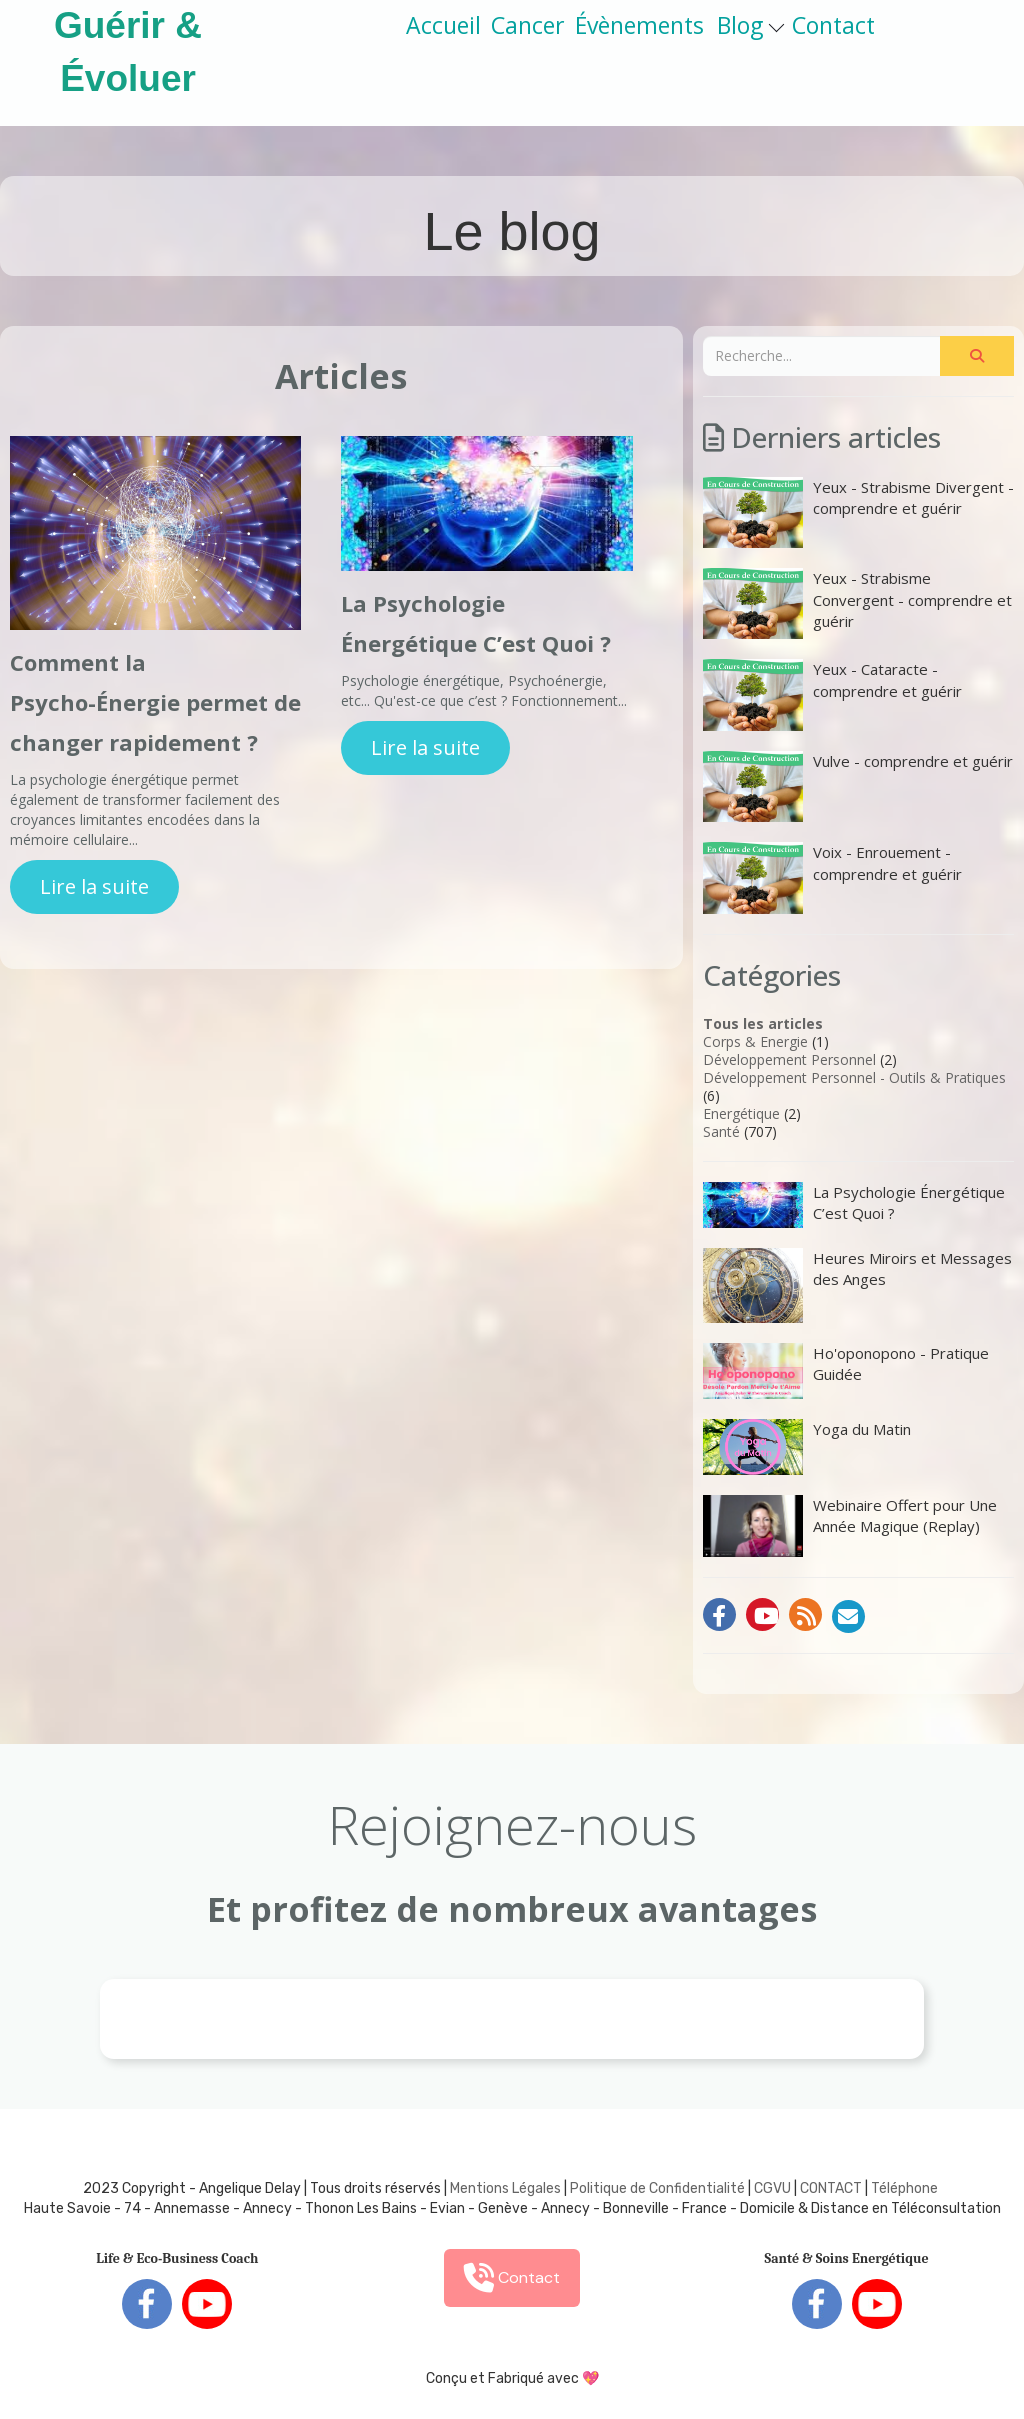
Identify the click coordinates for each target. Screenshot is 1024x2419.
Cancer (528, 25)
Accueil (443, 25)
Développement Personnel (789, 1059)
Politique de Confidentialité (657, 2188)
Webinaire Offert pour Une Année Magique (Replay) (850, 1526)
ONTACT (835, 2188)
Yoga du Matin (807, 1447)
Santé (721, 1131)
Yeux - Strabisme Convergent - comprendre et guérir (857, 603)
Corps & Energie (755, 1041)
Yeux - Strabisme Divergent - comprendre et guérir (858, 512)
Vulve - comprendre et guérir (858, 786)
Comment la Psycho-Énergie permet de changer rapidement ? (155, 702)
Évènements (639, 25)
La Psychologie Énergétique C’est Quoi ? (854, 1205)
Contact (833, 25)
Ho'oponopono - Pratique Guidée (846, 1371)
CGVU (772, 2188)
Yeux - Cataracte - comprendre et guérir (832, 694)
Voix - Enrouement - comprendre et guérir (832, 877)
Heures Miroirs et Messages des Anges (857, 1285)
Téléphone (904, 2188)
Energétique (741, 1113)
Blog (750, 25)
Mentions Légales (505, 2188)
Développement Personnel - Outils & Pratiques (854, 1077)
